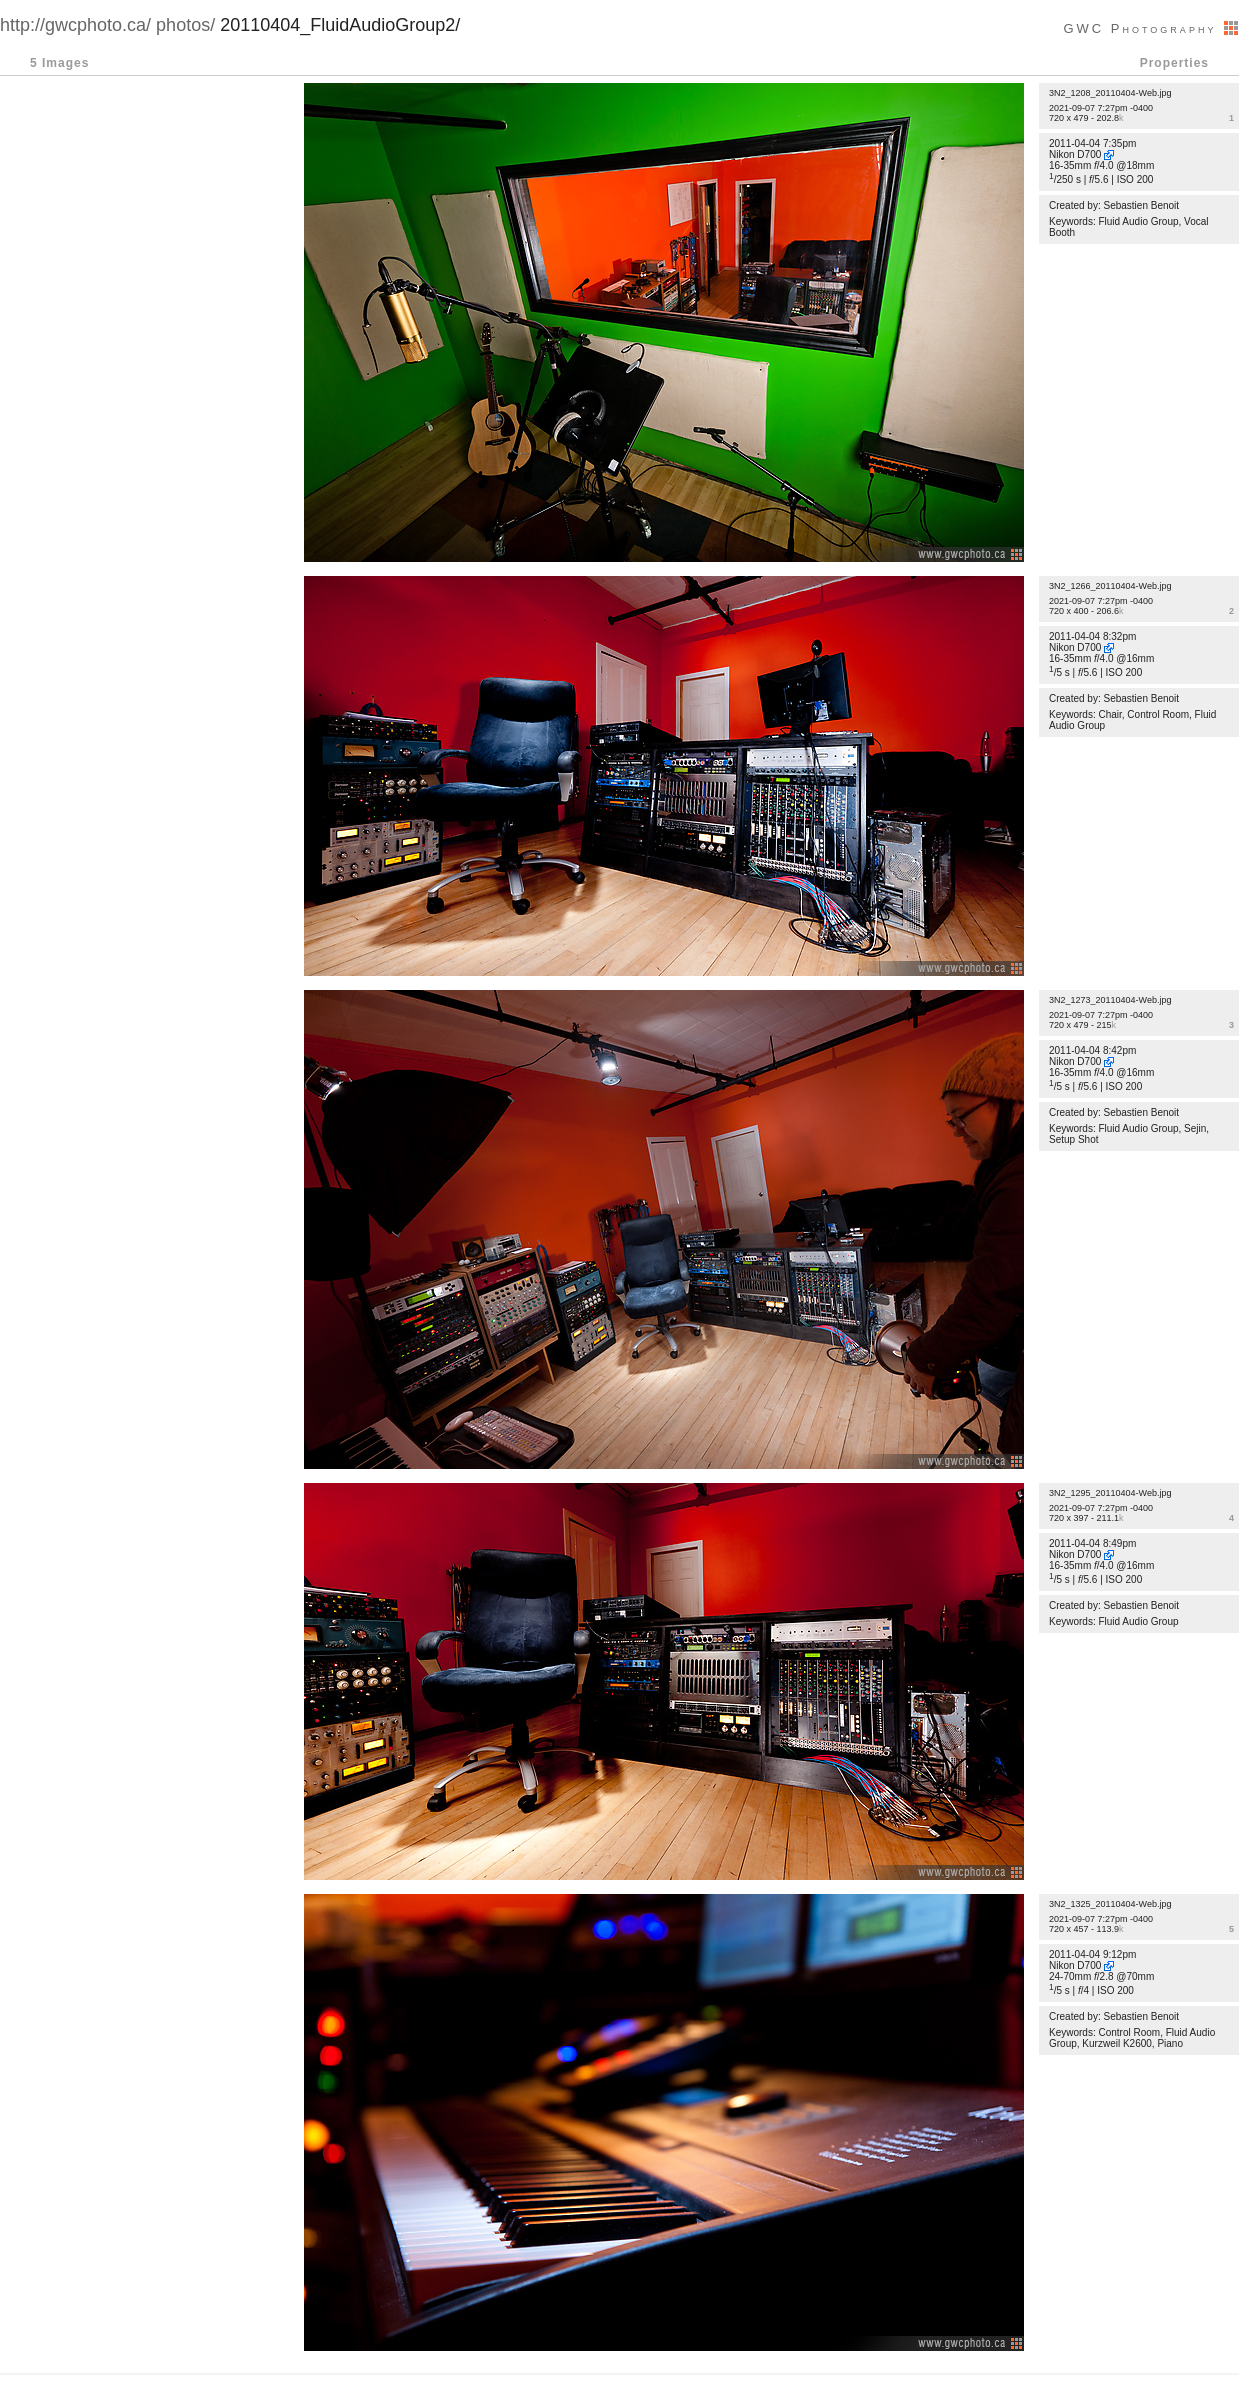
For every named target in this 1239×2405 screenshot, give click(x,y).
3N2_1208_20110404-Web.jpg (1110, 93)
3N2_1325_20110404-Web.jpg (1110, 1904)
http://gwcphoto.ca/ (75, 25)
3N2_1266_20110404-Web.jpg (1110, 586)
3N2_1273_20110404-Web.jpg (1110, 1000)
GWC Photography (1151, 28)
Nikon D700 (1075, 154)
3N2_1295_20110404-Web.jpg (1110, 1493)
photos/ (185, 25)
